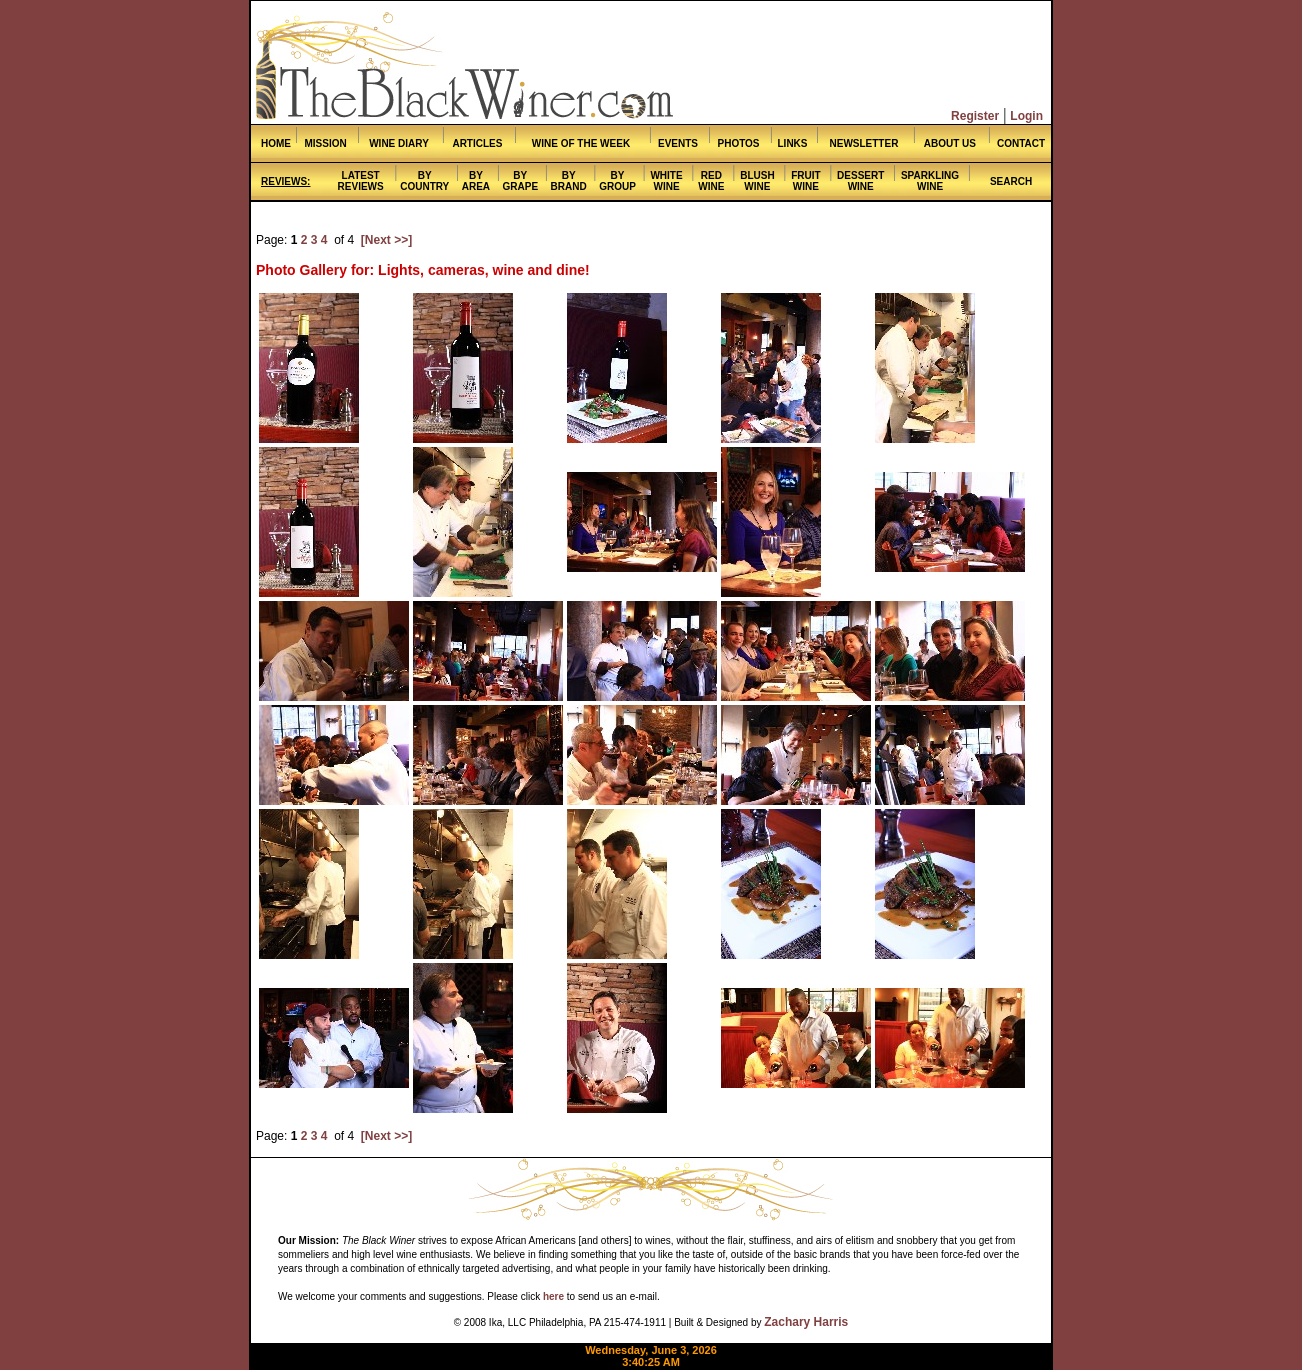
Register (975, 116)
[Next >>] (386, 240)
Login (1026, 116)
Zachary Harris (806, 1322)
